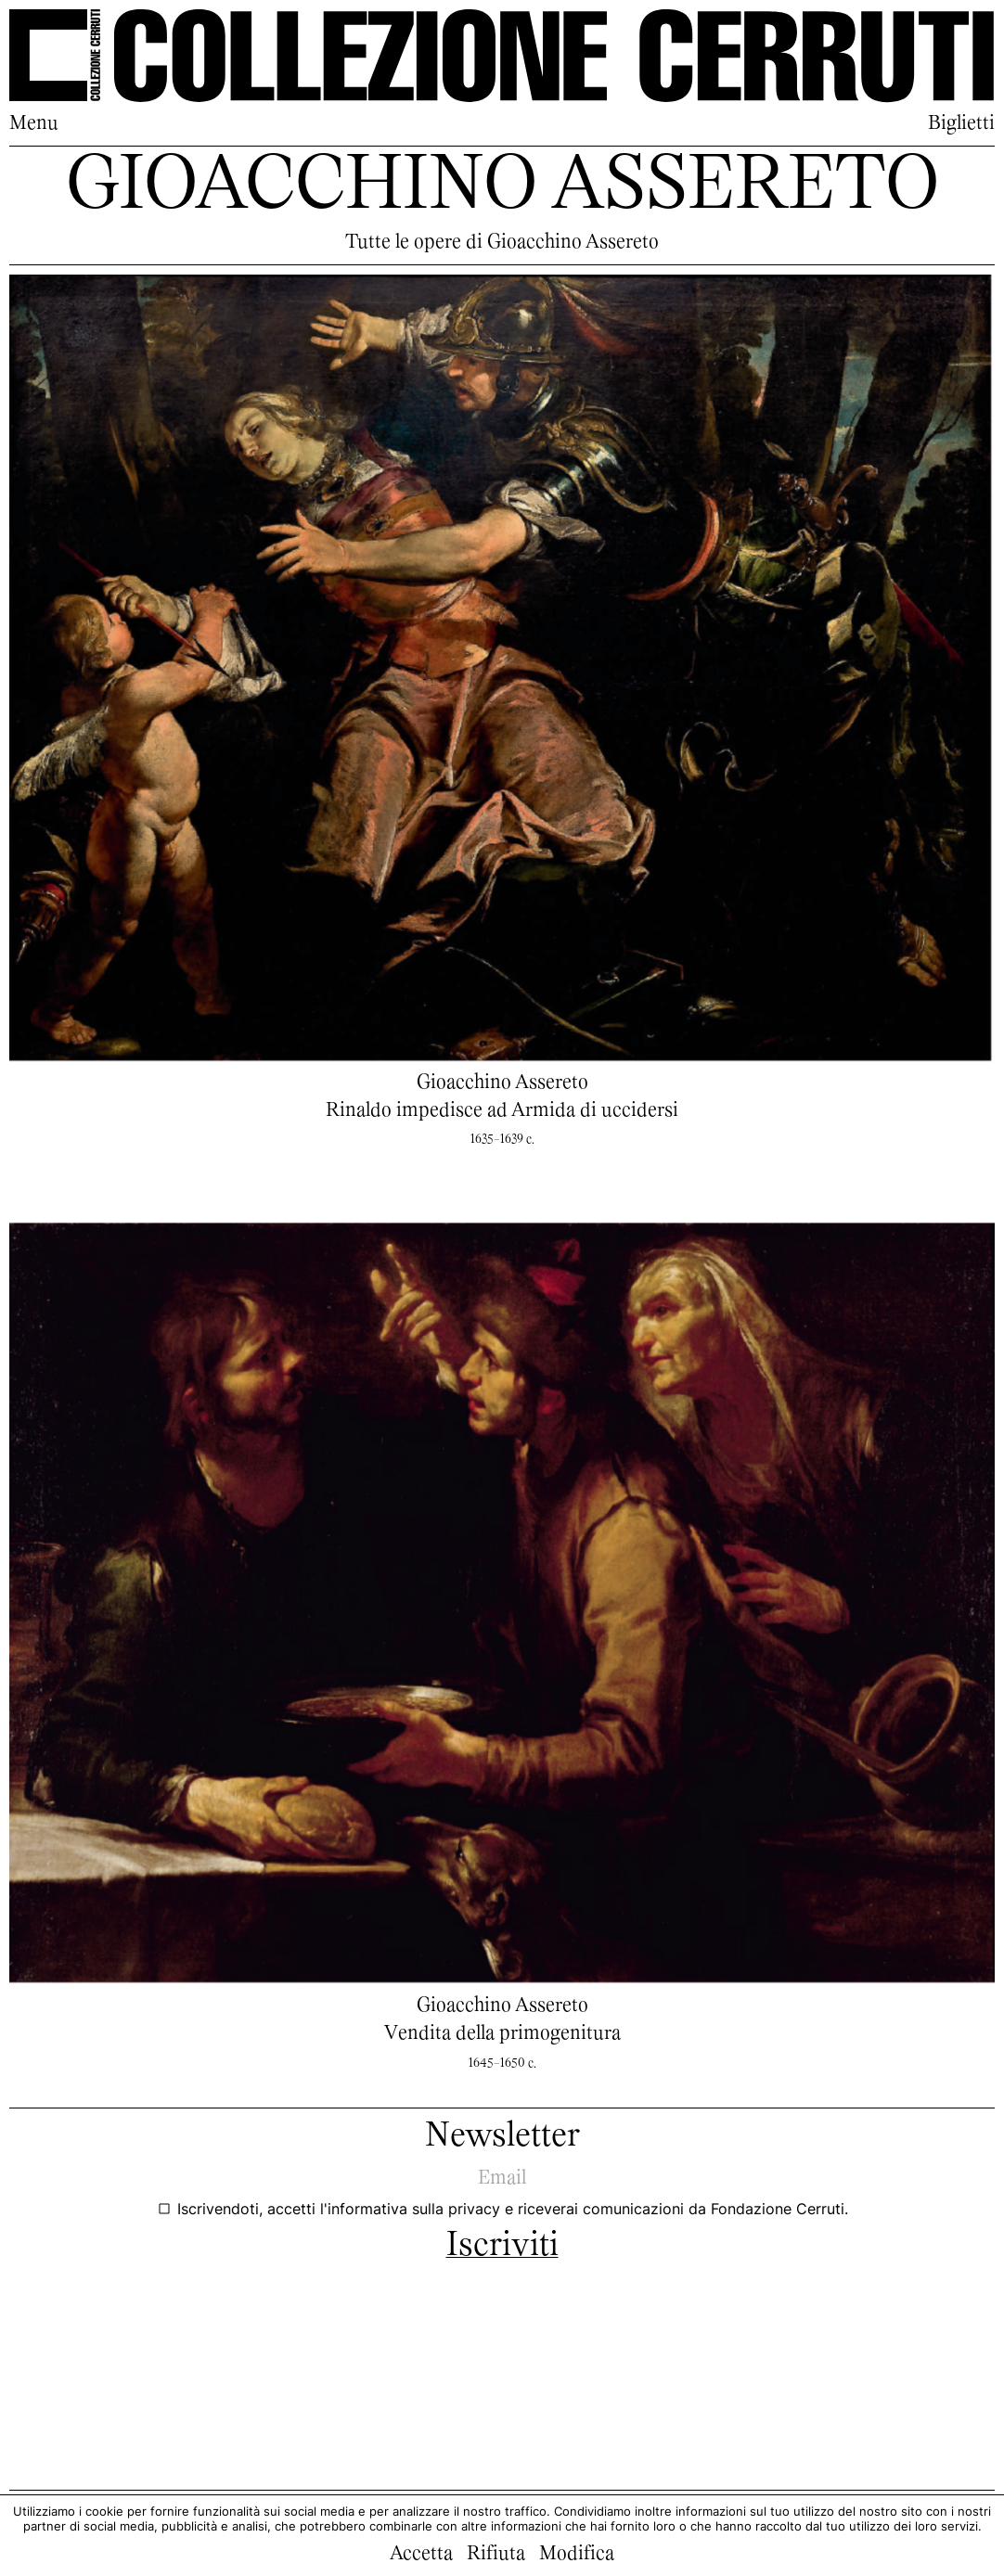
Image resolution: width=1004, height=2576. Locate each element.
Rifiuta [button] (496, 2554)
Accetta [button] (421, 2554)
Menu (33, 124)
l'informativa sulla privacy (412, 2209)
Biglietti (961, 124)
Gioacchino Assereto (502, 1083)
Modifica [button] (576, 2554)
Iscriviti (502, 2246)
